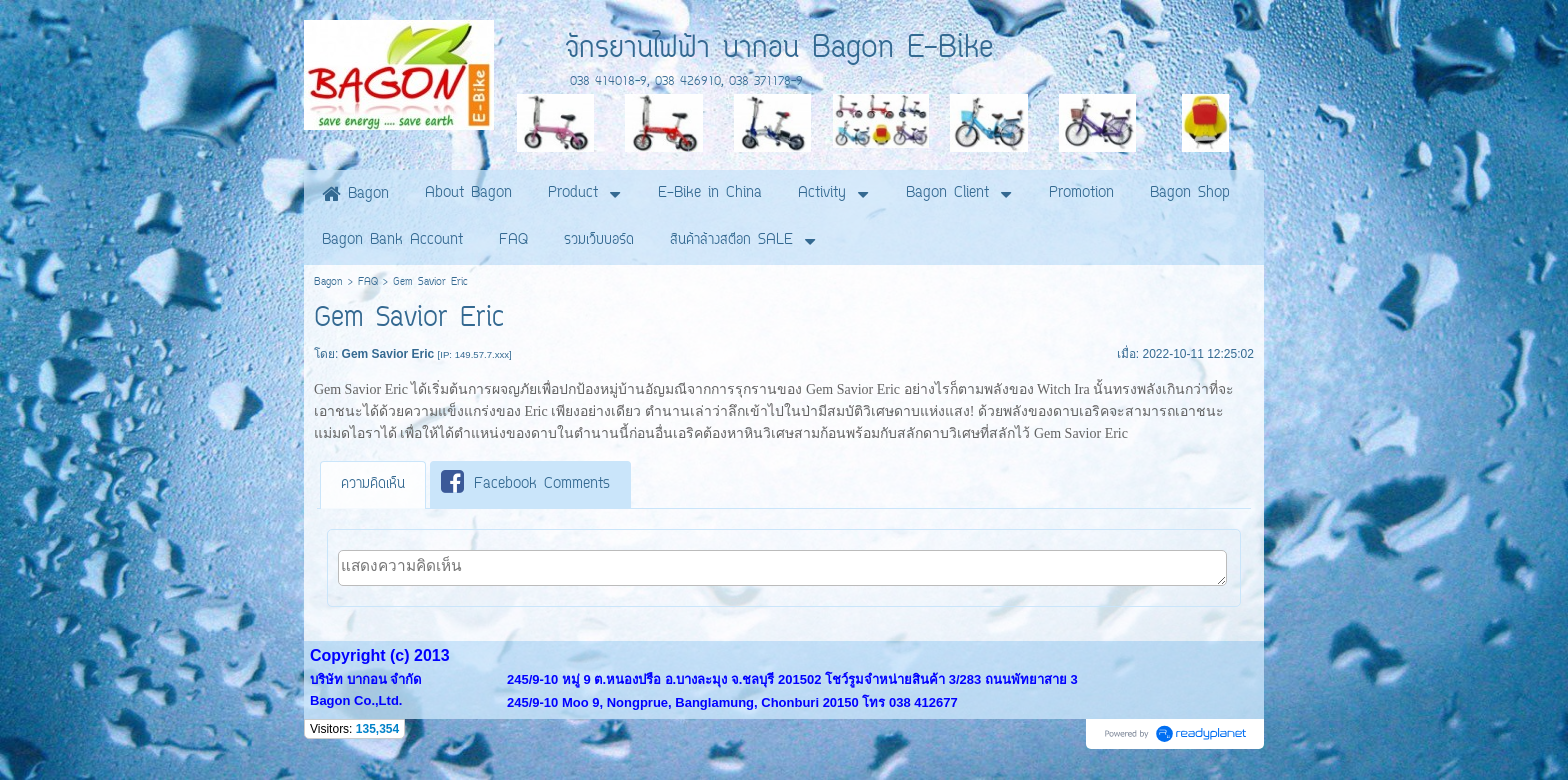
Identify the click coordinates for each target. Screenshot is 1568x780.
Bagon (328, 282)
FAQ (368, 282)
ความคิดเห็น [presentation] (373, 484)
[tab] (373, 485)
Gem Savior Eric (853, 389)
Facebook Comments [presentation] (525, 483)
